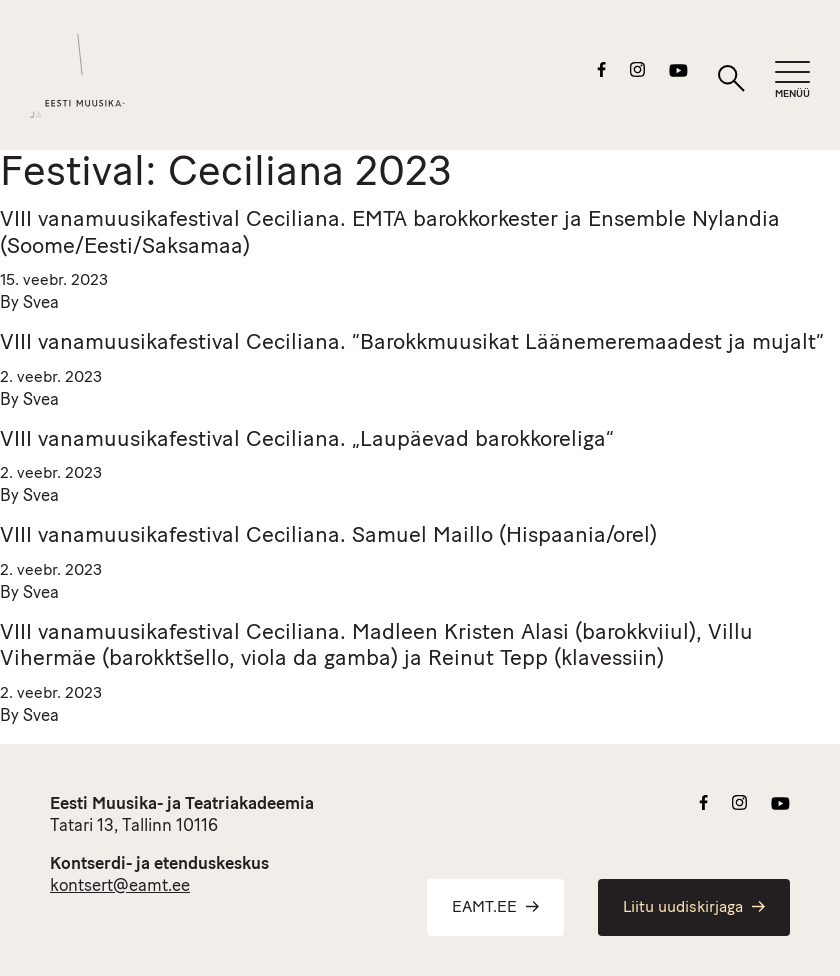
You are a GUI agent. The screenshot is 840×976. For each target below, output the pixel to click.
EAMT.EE (495, 908)
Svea (41, 303)
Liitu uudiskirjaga (694, 908)
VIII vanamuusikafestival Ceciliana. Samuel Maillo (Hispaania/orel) (328, 536)
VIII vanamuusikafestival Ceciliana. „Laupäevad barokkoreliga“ (307, 440)
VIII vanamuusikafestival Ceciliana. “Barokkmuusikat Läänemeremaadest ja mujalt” (412, 343)
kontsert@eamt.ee (120, 886)
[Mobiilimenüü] (792, 80)
